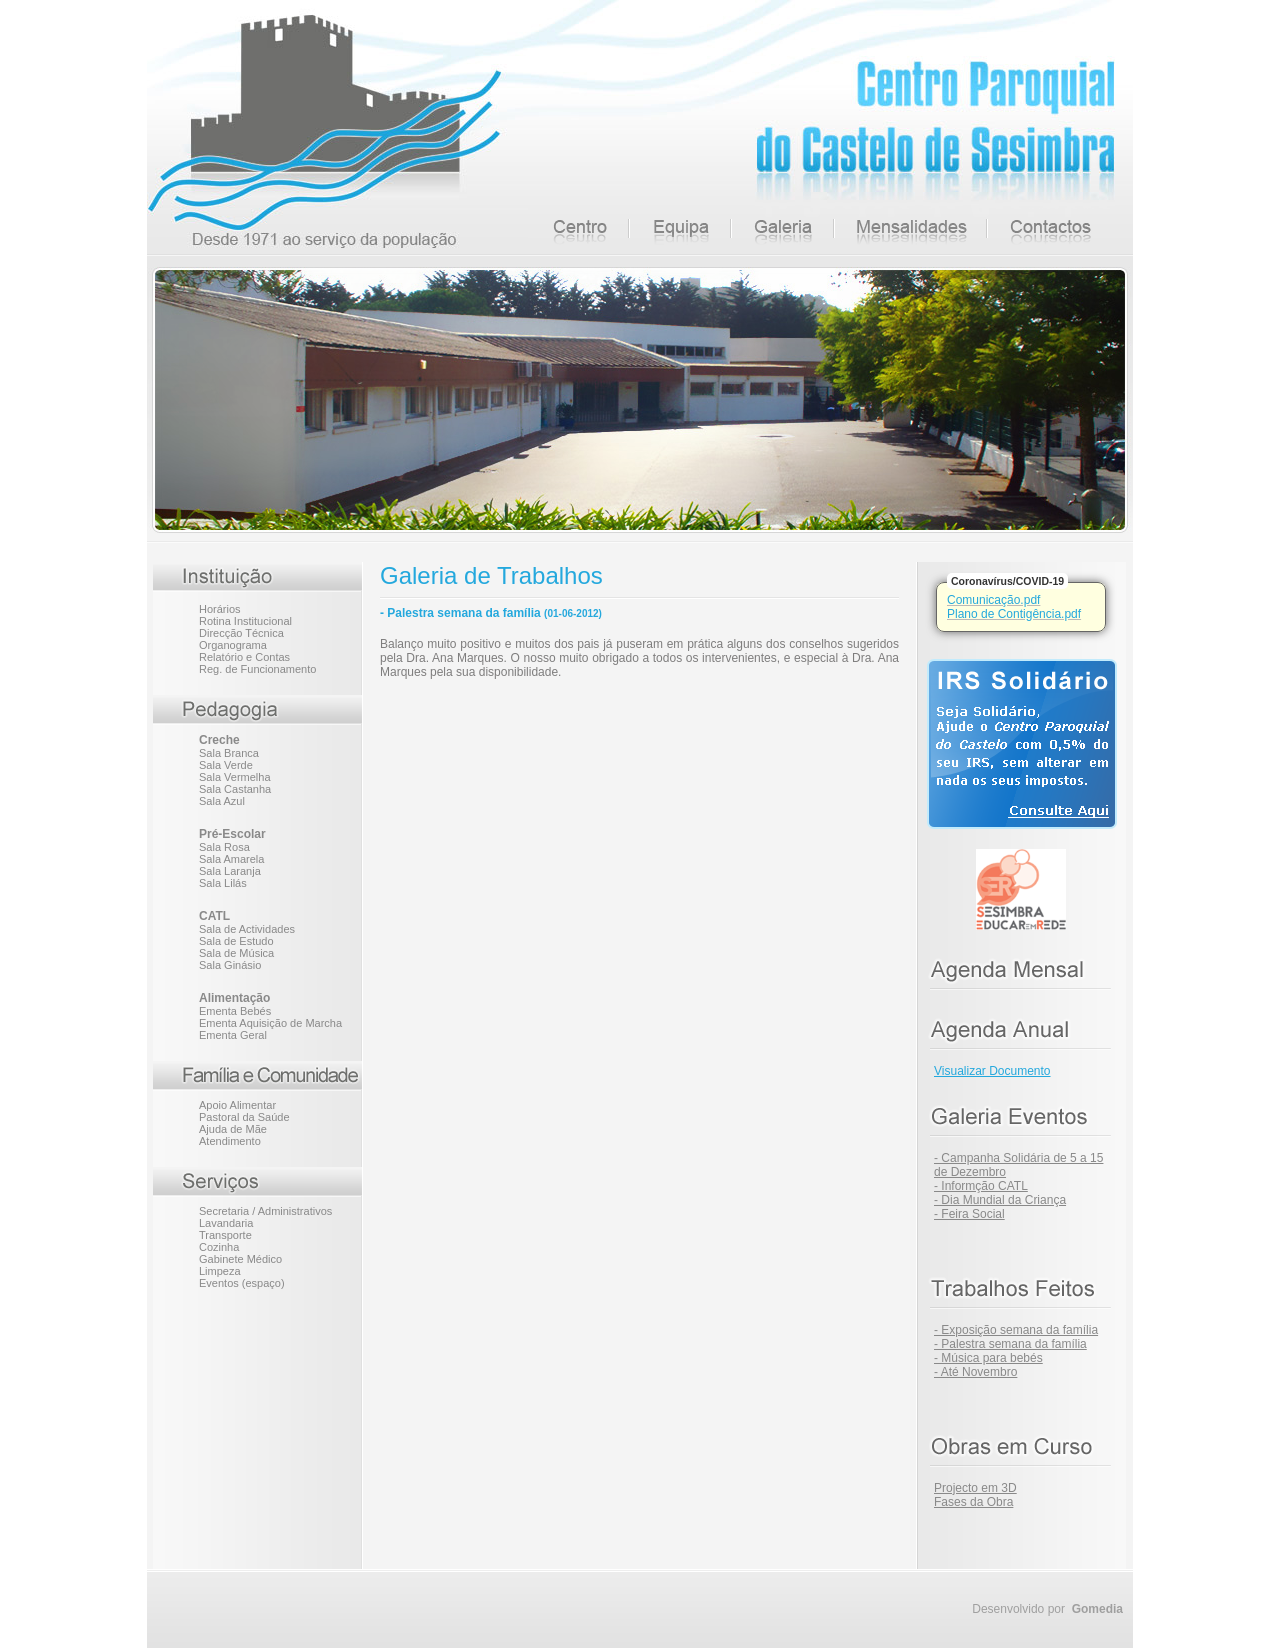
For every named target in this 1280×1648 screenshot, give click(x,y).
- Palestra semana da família (1010, 1344)
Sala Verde (226, 765)
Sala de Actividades (247, 929)
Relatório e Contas (244, 657)
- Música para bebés (988, 1358)
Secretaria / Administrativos (265, 1211)
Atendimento (230, 1141)
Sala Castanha (235, 789)
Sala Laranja (230, 871)
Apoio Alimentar (237, 1105)
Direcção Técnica (241, 633)
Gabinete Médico (240, 1259)
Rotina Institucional (245, 621)
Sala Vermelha (235, 777)
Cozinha (219, 1247)
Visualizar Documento (992, 1071)
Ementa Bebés (235, 1011)
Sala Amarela (231, 859)
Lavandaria (226, 1223)
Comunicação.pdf (993, 600)
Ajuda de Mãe (233, 1129)
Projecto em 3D (975, 1488)
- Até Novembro (975, 1372)
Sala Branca (229, 753)
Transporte (225, 1235)
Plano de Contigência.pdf (1014, 614)
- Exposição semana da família (1016, 1330)
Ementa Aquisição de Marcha (270, 1023)
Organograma (233, 645)
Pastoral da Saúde (244, 1117)
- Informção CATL (981, 1186)
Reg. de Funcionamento (257, 669)
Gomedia (1097, 1609)
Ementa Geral (233, 1035)
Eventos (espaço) (242, 1283)
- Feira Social (969, 1214)
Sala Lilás (223, 883)
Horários (220, 609)
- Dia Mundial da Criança (1000, 1200)
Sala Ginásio (230, 965)
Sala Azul (222, 801)
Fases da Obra (973, 1502)
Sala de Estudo (236, 941)
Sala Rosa (224, 847)
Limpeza (220, 1271)
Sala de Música (236, 953)
